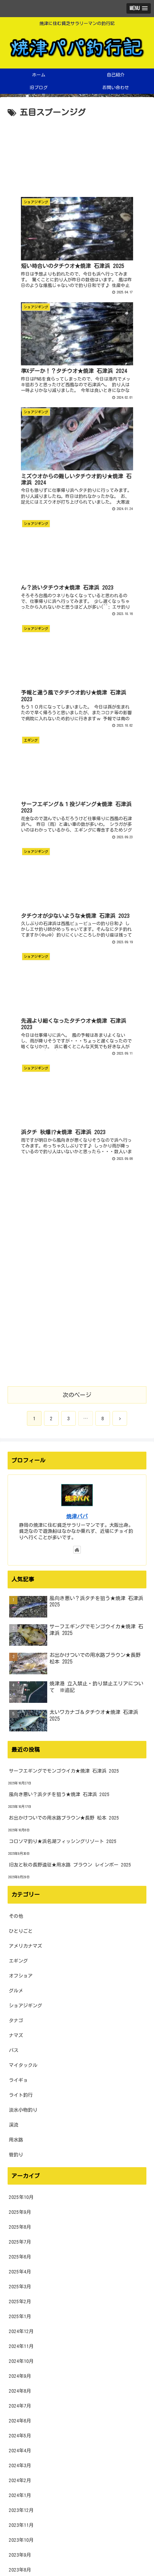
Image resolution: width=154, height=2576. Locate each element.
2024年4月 (20, 1915)
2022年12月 (21, 2154)
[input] (77, 2486)
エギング (18, 1425)
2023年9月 (20, 2019)
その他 (16, 1381)
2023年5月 (20, 2079)
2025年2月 (20, 1766)
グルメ (16, 1455)
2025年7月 (20, 1706)
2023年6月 (20, 2064)
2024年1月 (20, 1960)
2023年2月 (20, 2124)
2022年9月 (20, 2198)
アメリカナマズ (25, 1411)
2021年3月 (20, 2467)
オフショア (21, 1440)
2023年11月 (21, 1990)
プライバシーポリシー (77, 2555)
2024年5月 (20, 1900)
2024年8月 (20, 1856)
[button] (139, 2485)
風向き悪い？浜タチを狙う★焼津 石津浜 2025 (59, 1259)
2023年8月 (20, 2034)
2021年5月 (20, 2437)
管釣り (16, 1619)
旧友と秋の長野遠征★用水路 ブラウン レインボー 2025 (70, 1329)
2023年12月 (21, 1975)
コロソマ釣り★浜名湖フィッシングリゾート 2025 (63, 1306)
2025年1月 (20, 1781)
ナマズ (16, 1500)
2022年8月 (20, 2213)
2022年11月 (21, 2169)
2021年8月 (20, 2392)
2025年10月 (21, 1662)
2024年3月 (20, 1930)
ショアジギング (25, 1470)
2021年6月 (20, 2422)
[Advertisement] (77, 154)
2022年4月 (20, 2273)
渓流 (13, 1589)
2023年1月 (20, 2139)
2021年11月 (21, 2347)
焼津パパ (77, 981)
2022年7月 (20, 2228)
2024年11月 (21, 1811)
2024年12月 (21, 1796)
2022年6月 (20, 2243)
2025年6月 (20, 1721)
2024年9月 (20, 1841)
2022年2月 (20, 2303)
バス (13, 1515)
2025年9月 (20, 1677)
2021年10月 (21, 2362)
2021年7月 (20, 2407)
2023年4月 (20, 2094)
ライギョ (18, 1545)
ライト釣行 (21, 1560)
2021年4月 (20, 2452)
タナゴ (16, 1485)
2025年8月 (20, 1692)
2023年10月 (21, 2005)
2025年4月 (20, 1736)
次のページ (77, 860)
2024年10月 (21, 1826)
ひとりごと (21, 1396)
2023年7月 (20, 2049)
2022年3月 (20, 2288)
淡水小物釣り (23, 1574)
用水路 (16, 1604)
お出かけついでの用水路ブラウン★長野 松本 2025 (64, 1282)
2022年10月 (21, 2183)
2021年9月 (20, 2377)
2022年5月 (20, 2258)
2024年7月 (20, 1870)
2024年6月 (20, 1885)
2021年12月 (21, 2333)
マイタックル (23, 1530)
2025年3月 (20, 1751)
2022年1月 (20, 2318)
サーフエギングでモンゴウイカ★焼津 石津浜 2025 (64, 1235)
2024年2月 (20, 1945)
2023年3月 (20, 2109)
